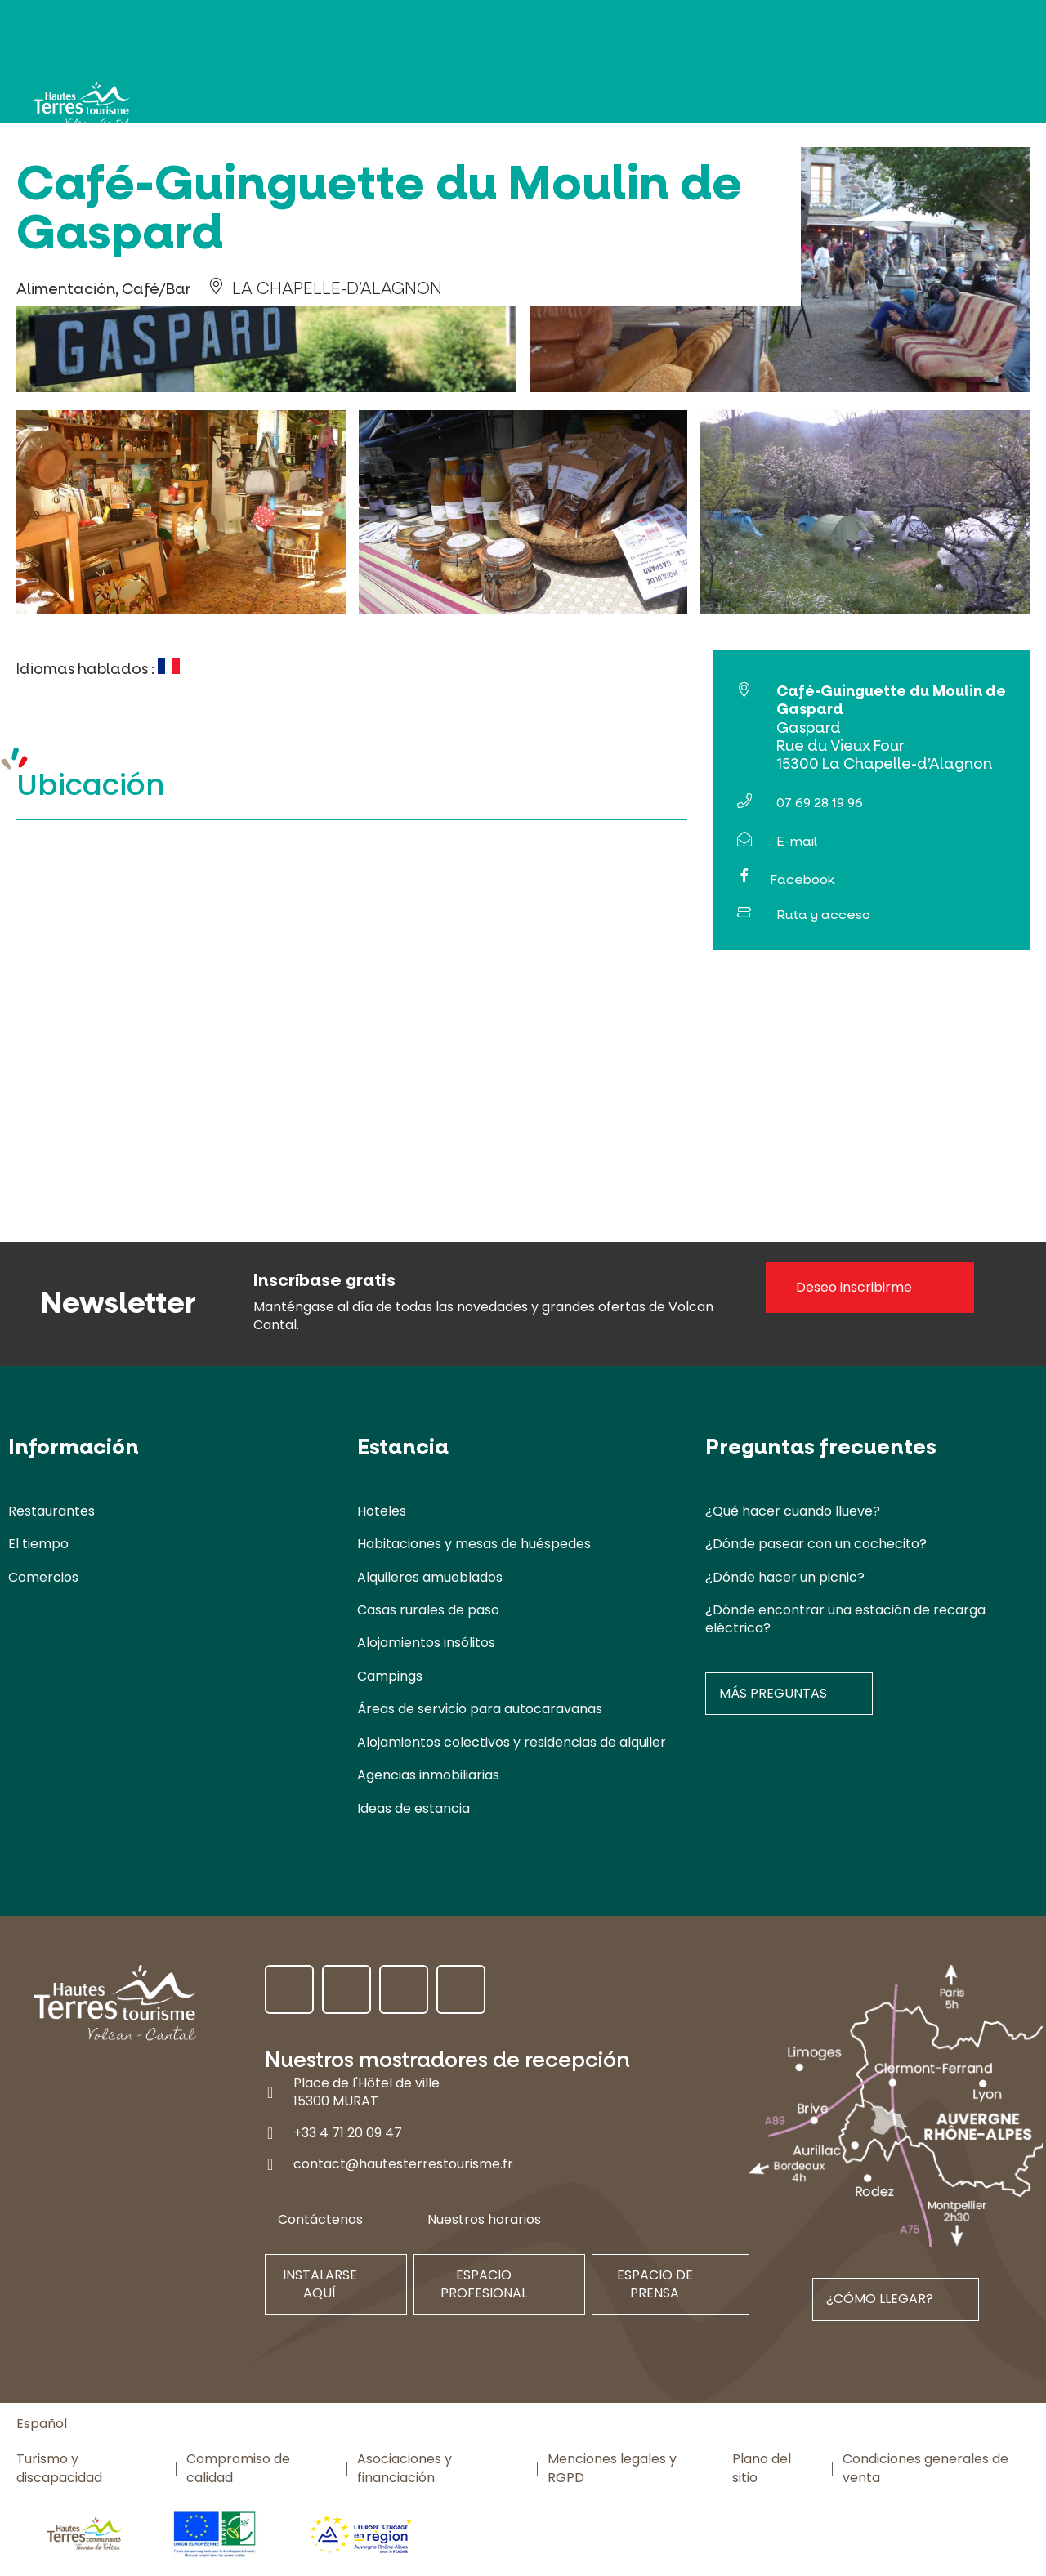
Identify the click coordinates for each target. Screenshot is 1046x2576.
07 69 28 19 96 (819, 802)
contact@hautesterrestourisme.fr (403, 2163)
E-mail (796, 841)
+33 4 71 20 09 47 (347, 2132)
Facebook (802, 879)
